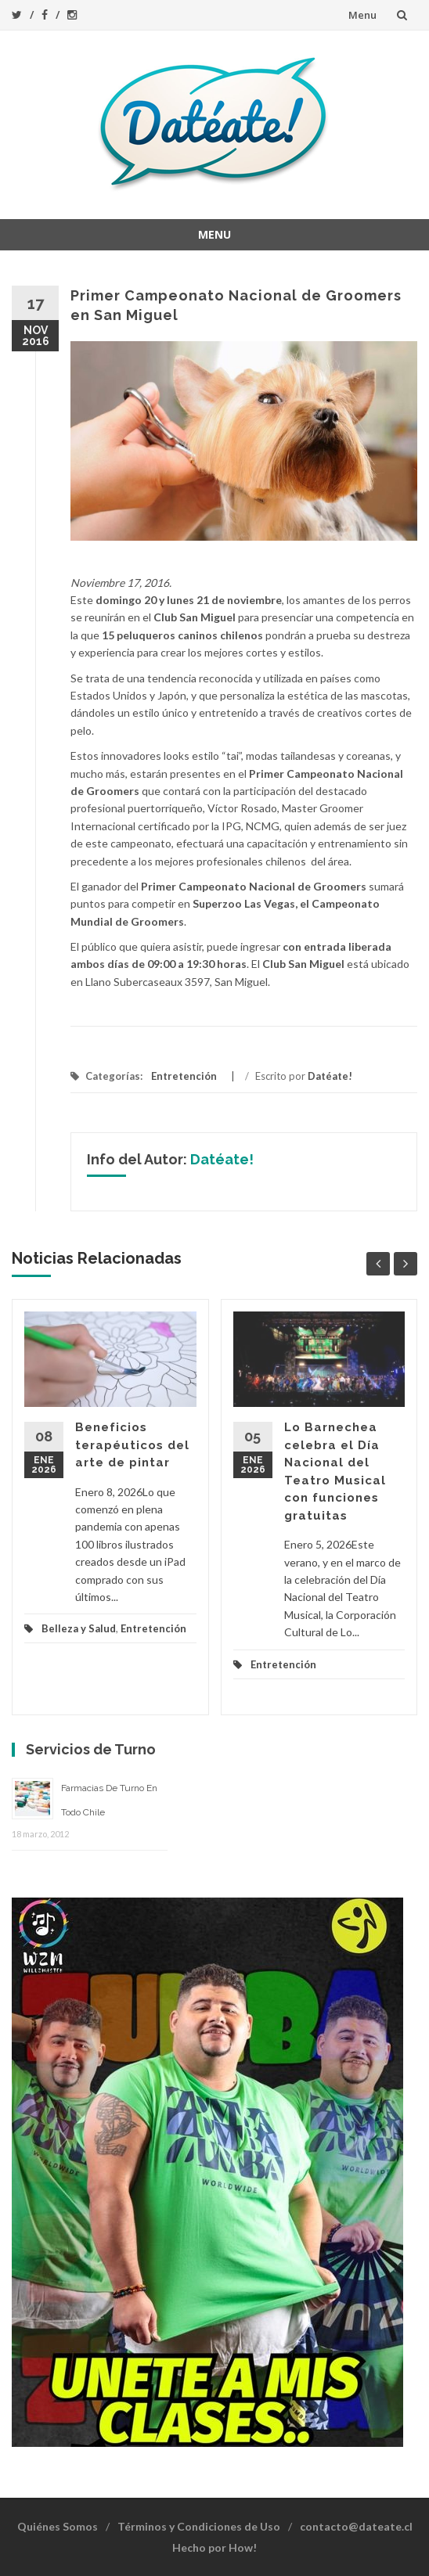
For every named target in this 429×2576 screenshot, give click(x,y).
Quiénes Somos (57, 2526)
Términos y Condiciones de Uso (198, 2526)
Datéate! (330, 1076)
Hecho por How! (214, 2547)
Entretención (184, 1076)
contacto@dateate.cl (356, 2526)
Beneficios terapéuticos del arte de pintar (132, 1445)
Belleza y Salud (78, 1628)
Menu (362, 15)
